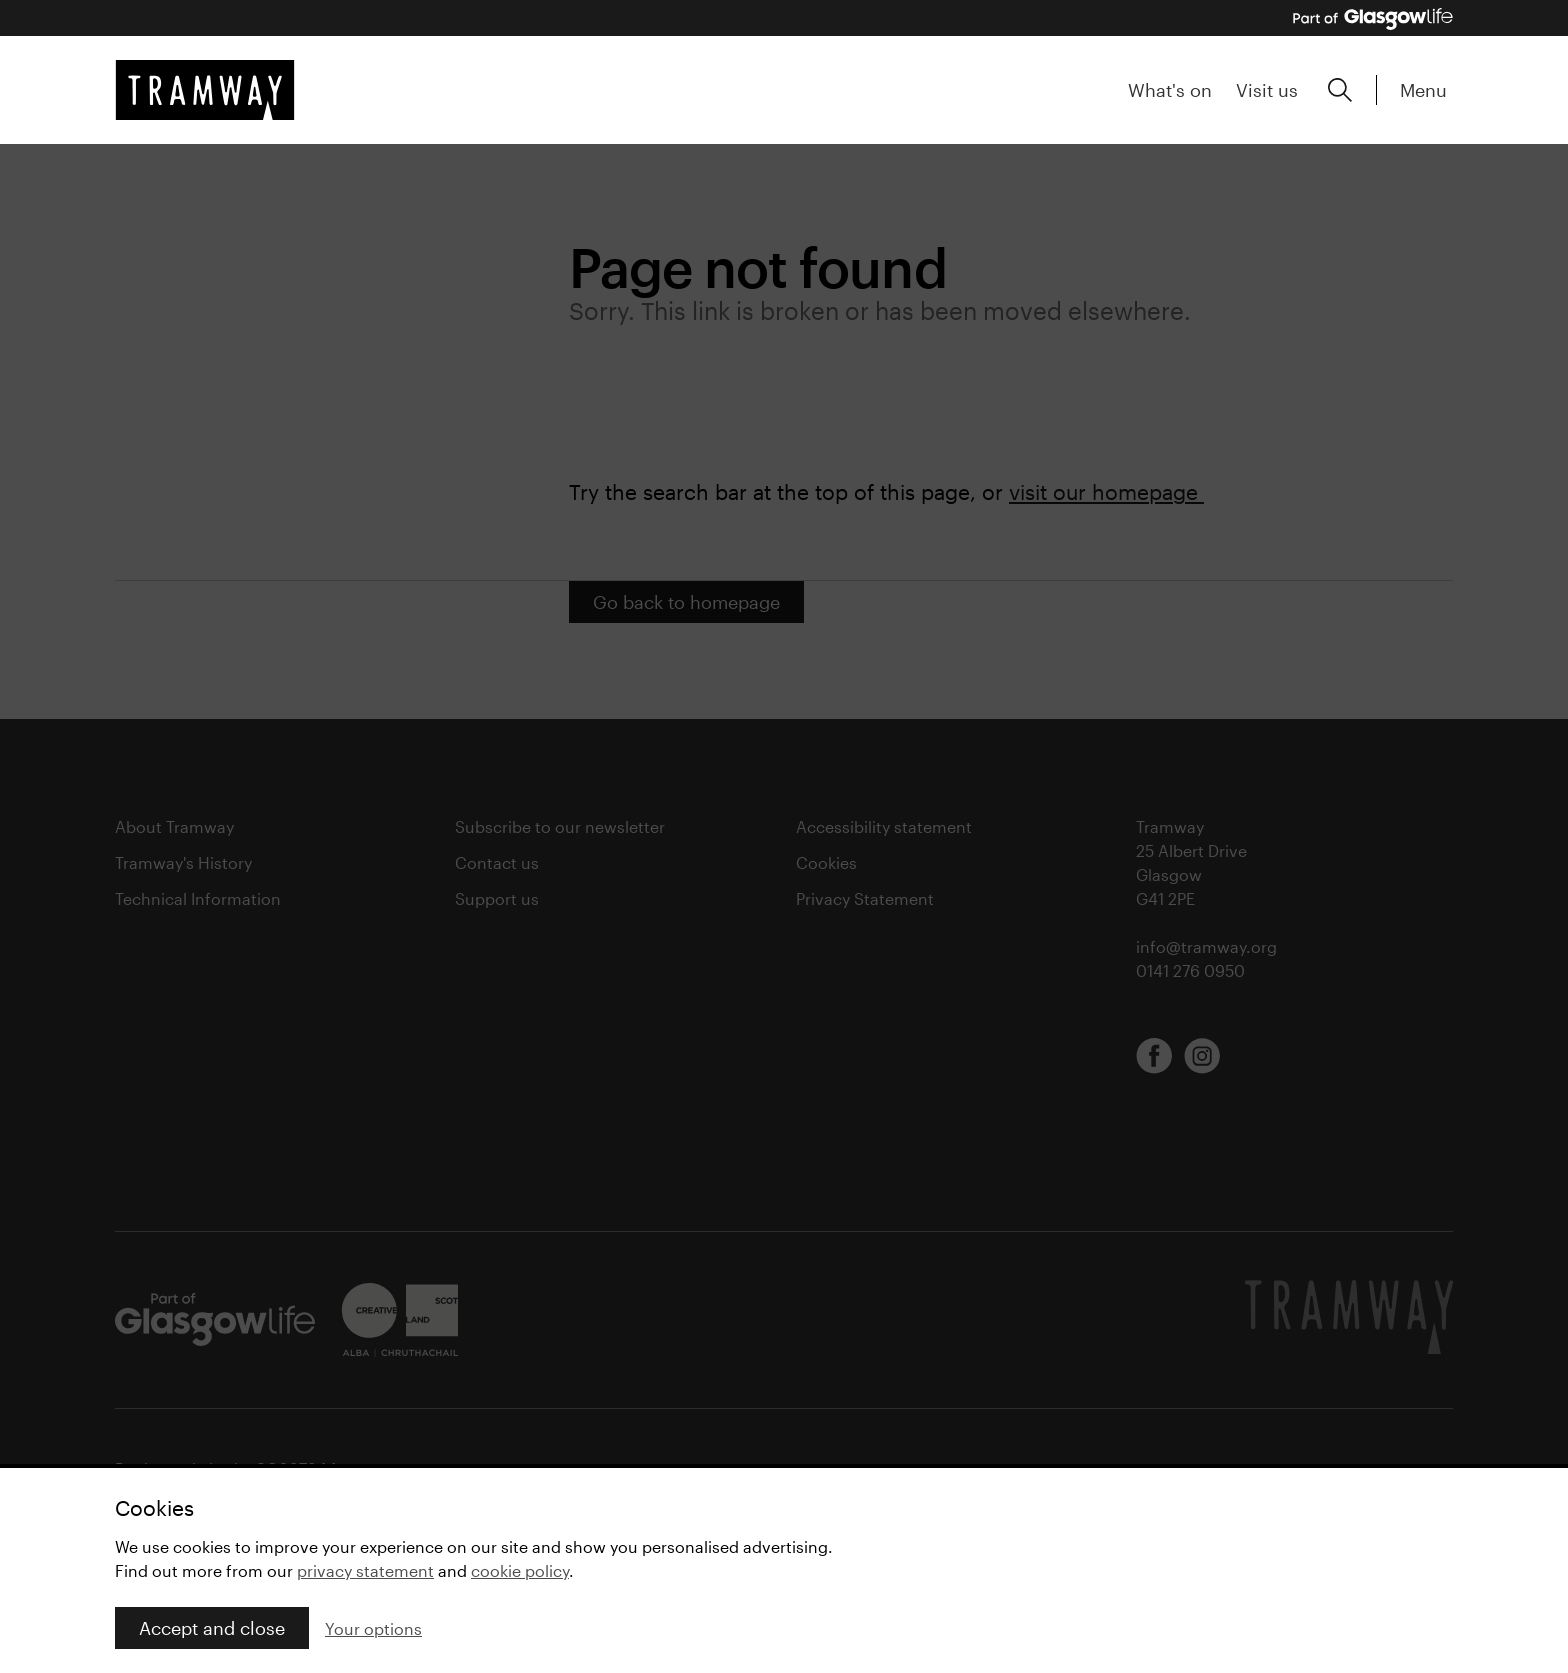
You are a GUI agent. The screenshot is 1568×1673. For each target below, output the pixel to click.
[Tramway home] (205, 90)
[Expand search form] (1340, 90)
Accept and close (212, 1628)
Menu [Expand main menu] (1423, 90)
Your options (373, 1628)
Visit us (1267, 90)
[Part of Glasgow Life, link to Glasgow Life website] (1373, 19)
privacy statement (365, 1570)
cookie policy (520, 1570)
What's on (1170, 90)
